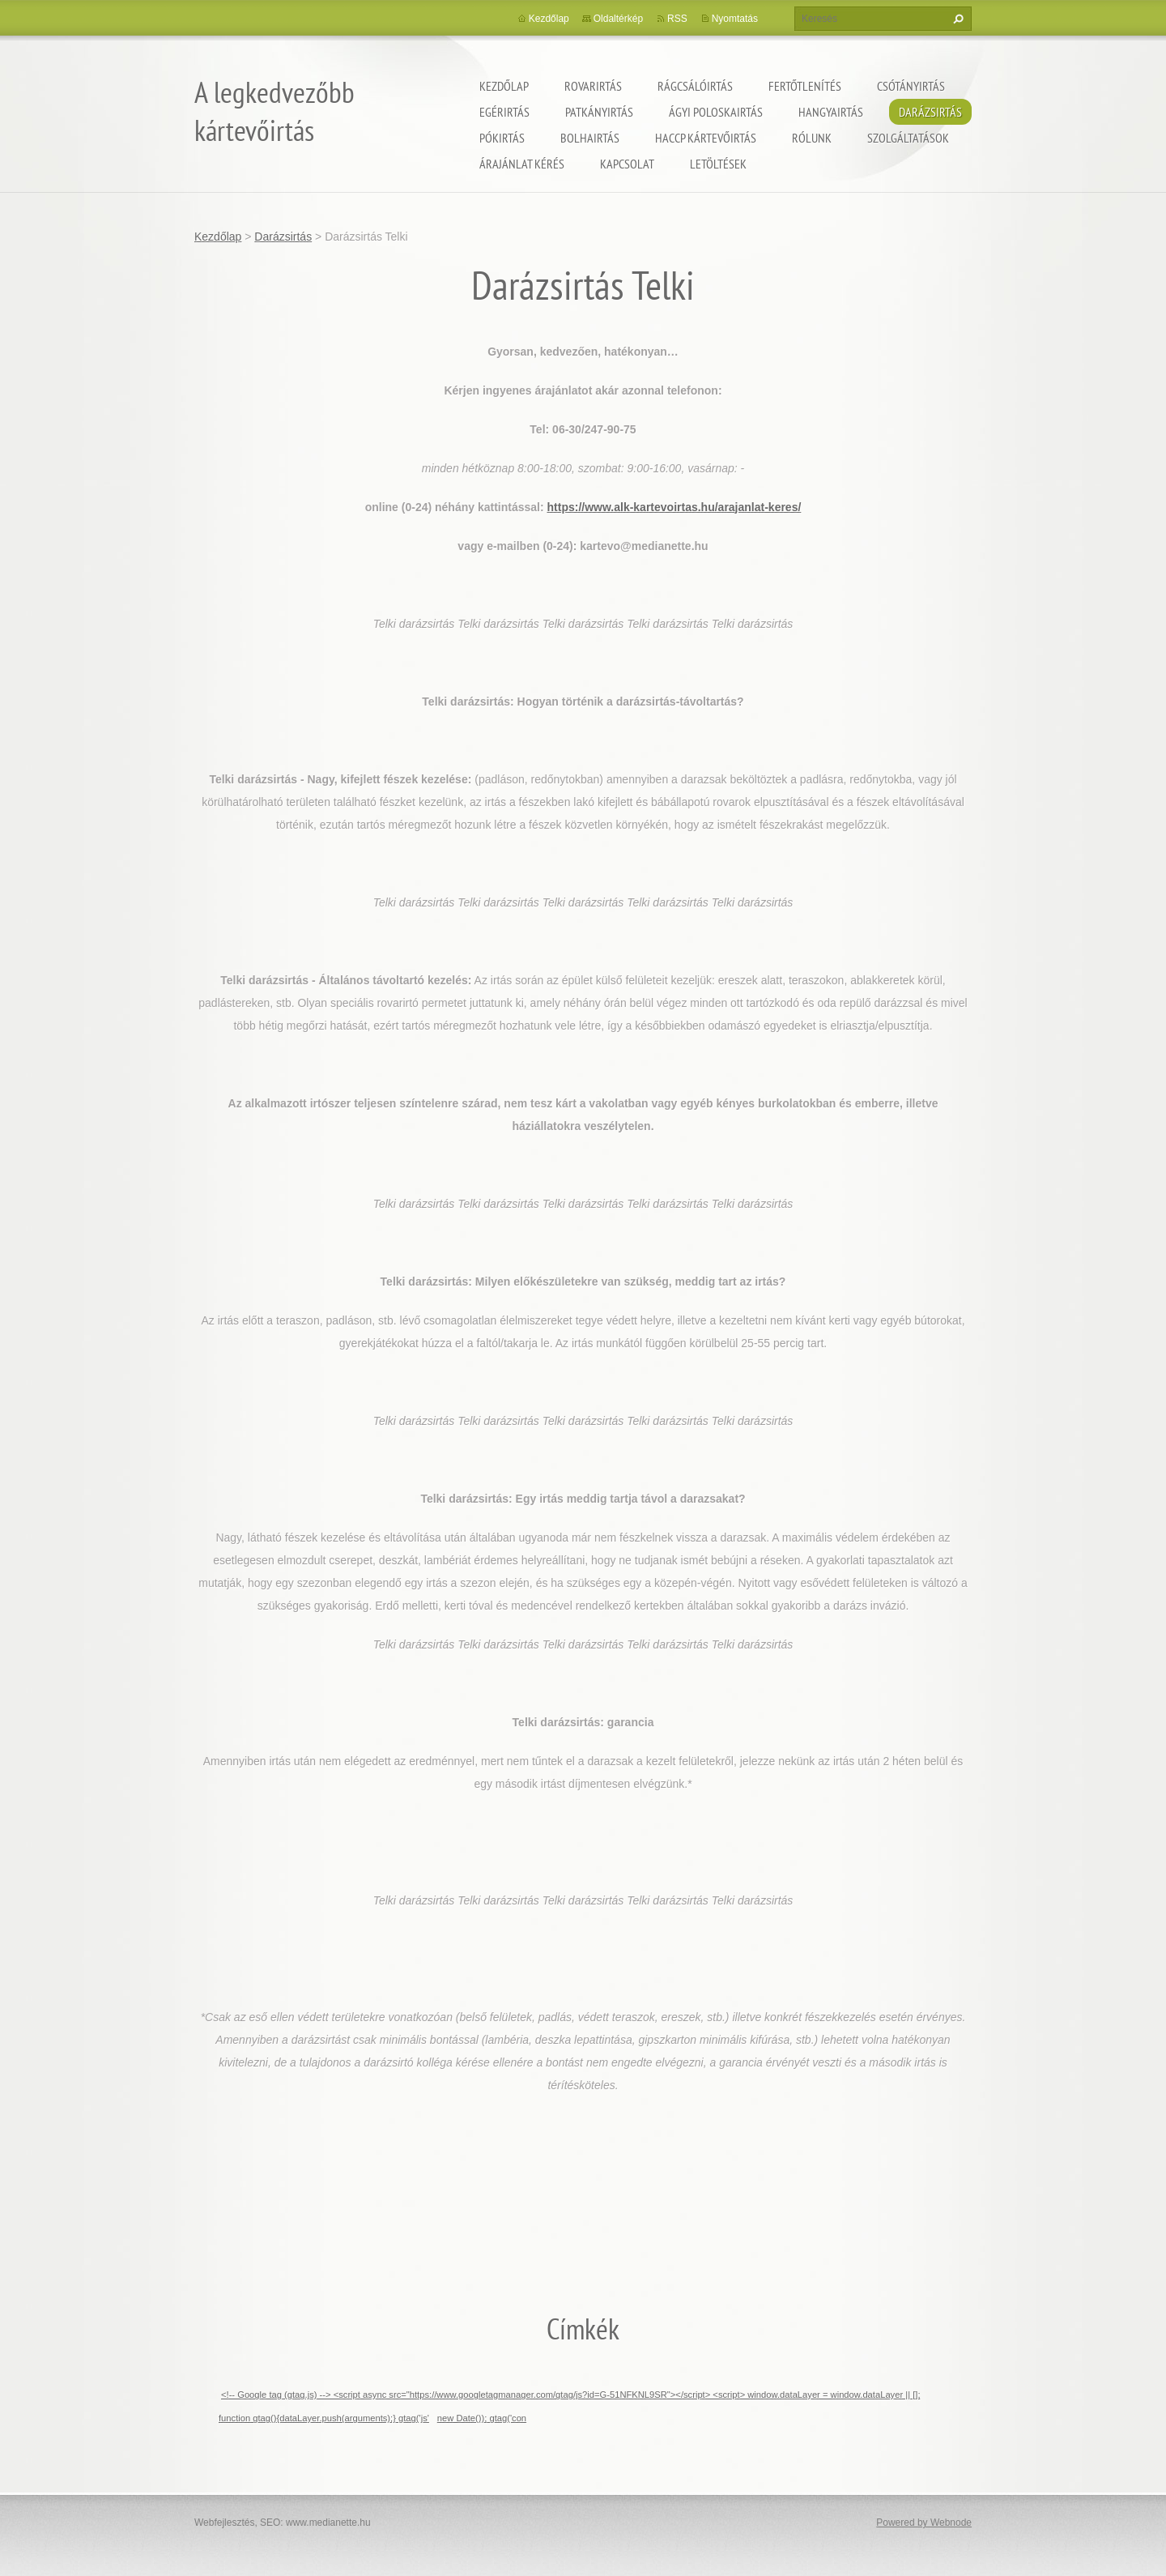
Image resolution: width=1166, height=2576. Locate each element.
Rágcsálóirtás (695, 86)
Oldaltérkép (618, 18)
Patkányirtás (599, 112)
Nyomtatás (735, 18)
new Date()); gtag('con (481, 2418)
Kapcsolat (627, 164)
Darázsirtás (930, 112)
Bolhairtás (589, 138)
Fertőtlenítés (804, 86)
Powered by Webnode (924, 2522)
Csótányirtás (911, 86)
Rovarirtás (593, 86)
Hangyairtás (830, 112)
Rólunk (812, 138)
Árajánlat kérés (521, 164)
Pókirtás (502, 138)
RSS (677, 18)
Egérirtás (504, 112)
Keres (956, 18)
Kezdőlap (504, 86)
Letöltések (718, 164)
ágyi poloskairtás (716, 112)
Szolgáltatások (908, 138)
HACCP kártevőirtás (705, 138)
